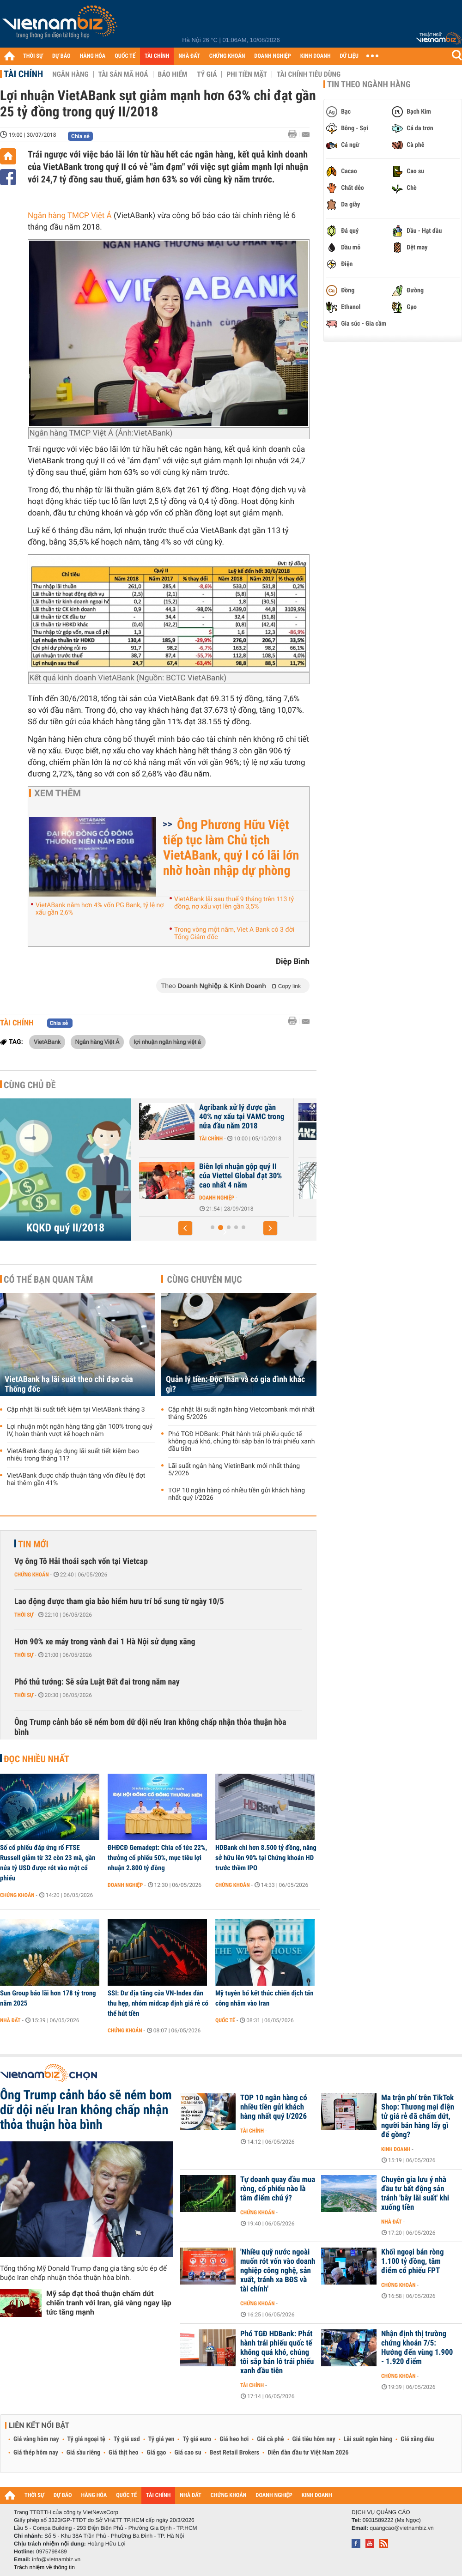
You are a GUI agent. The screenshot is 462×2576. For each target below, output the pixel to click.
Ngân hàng (70, 74)
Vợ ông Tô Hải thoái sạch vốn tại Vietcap (81, 1561)
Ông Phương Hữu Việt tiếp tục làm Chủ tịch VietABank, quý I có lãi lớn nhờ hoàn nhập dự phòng (231, 847)
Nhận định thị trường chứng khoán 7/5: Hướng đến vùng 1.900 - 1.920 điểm (417, 2347)
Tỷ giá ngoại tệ (86, 2439)
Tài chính (23, 73)
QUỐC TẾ (125, 56)
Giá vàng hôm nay (36, 2439)
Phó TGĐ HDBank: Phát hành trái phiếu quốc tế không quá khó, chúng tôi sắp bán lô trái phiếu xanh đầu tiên (241, 1441)
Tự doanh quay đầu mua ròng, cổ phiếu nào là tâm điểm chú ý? (277, 2189)
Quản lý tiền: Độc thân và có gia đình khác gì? (235, 1384)
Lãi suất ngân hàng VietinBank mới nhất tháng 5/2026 (234, 1469)
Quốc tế (225, 2020)
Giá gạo (156, 2452)
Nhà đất (10, 2020)
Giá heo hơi (234, 2439)
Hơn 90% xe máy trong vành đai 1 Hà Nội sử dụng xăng (104, 1642)
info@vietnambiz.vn (56, 2559)
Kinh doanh (395, 2149)
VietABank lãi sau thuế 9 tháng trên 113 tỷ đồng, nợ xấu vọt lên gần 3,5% (234, 903)
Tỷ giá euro (196, 2439)
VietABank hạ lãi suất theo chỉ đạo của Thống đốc (69, 1384)
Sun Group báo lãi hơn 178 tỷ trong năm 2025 (48, 1998)
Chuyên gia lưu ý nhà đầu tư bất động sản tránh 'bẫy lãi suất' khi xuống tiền (415, 2193)
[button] (185, 1228)
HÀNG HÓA (93, 56)
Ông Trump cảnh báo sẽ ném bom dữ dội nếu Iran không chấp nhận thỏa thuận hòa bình (150, 1727)
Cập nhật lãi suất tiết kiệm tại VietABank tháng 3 (76, 1409)
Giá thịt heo (123, 2452)
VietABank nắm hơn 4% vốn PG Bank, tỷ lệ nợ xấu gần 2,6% (100, 909)
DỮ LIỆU (349, 56)
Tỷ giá (207, 74)
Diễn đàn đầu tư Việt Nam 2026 (307, 2452)
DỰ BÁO (61, 56)
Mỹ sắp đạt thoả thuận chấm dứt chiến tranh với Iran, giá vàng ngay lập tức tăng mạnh (108, 2302)
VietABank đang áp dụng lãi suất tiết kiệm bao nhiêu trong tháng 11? (73, 1455)
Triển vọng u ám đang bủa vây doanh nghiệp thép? (192, 1171)
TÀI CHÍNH (157, 56)
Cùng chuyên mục (204, 1279)
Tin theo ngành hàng (369, 84)
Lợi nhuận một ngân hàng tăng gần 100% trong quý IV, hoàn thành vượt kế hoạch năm (79, 1430)
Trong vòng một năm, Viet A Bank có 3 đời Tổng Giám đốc (234, 933)
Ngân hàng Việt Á (97, 1041)
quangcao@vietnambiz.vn (401, 2528)
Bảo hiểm (173, 74)
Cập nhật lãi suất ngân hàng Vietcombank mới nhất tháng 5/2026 (241, 1413)
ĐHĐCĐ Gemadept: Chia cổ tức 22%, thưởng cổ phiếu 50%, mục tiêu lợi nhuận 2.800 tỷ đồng (157, 1857)
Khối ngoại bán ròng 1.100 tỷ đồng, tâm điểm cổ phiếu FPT (412, 2261)
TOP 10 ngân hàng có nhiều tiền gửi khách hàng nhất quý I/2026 (236, 1494)
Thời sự (23, 1615)
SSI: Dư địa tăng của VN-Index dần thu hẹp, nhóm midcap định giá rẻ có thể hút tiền (158, 2003)
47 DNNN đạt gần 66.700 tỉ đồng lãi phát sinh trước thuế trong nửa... (194, 1117)
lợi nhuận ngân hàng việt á (167, 1041)
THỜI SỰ (33, 56)
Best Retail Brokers (235, 2452)
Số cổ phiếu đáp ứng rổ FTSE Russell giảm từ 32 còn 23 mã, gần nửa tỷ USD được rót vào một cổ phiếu (47, 1862)
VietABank (47, 1041)
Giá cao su (188, 2452)
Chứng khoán (31, 1574)
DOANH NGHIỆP (272, 56)
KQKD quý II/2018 (65, 1227)
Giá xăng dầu (417, 2439)
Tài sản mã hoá (123, 74)
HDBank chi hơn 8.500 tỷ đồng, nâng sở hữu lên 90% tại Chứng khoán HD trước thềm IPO (265, 1857)
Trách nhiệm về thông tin (44, 2567)
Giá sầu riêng (83, 2452)
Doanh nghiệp (169, 1138)
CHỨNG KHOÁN (227, 56)
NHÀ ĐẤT (189, 56)
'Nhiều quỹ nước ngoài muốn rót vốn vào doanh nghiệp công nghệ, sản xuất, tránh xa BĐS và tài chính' (277, 2271)
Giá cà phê (270, 2439)
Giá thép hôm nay (35, 2452)
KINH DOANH (315, 56)
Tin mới (33, 1544)
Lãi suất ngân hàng (368, 2439)
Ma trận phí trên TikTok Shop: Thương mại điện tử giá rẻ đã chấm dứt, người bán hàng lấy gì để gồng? (417, 2116)
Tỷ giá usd (127, 2439)
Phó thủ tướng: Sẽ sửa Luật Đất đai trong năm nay (97, 1682)
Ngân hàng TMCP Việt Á (70, 215)
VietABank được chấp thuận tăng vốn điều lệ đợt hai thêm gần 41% (76, 1479)
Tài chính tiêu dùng (308, 74)
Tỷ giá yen (161, 2439)
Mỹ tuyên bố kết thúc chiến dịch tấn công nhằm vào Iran (264, 1998)
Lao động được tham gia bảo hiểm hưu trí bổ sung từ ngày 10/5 (119, 1601)
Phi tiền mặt (246, 74)
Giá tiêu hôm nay (313, 2439)
